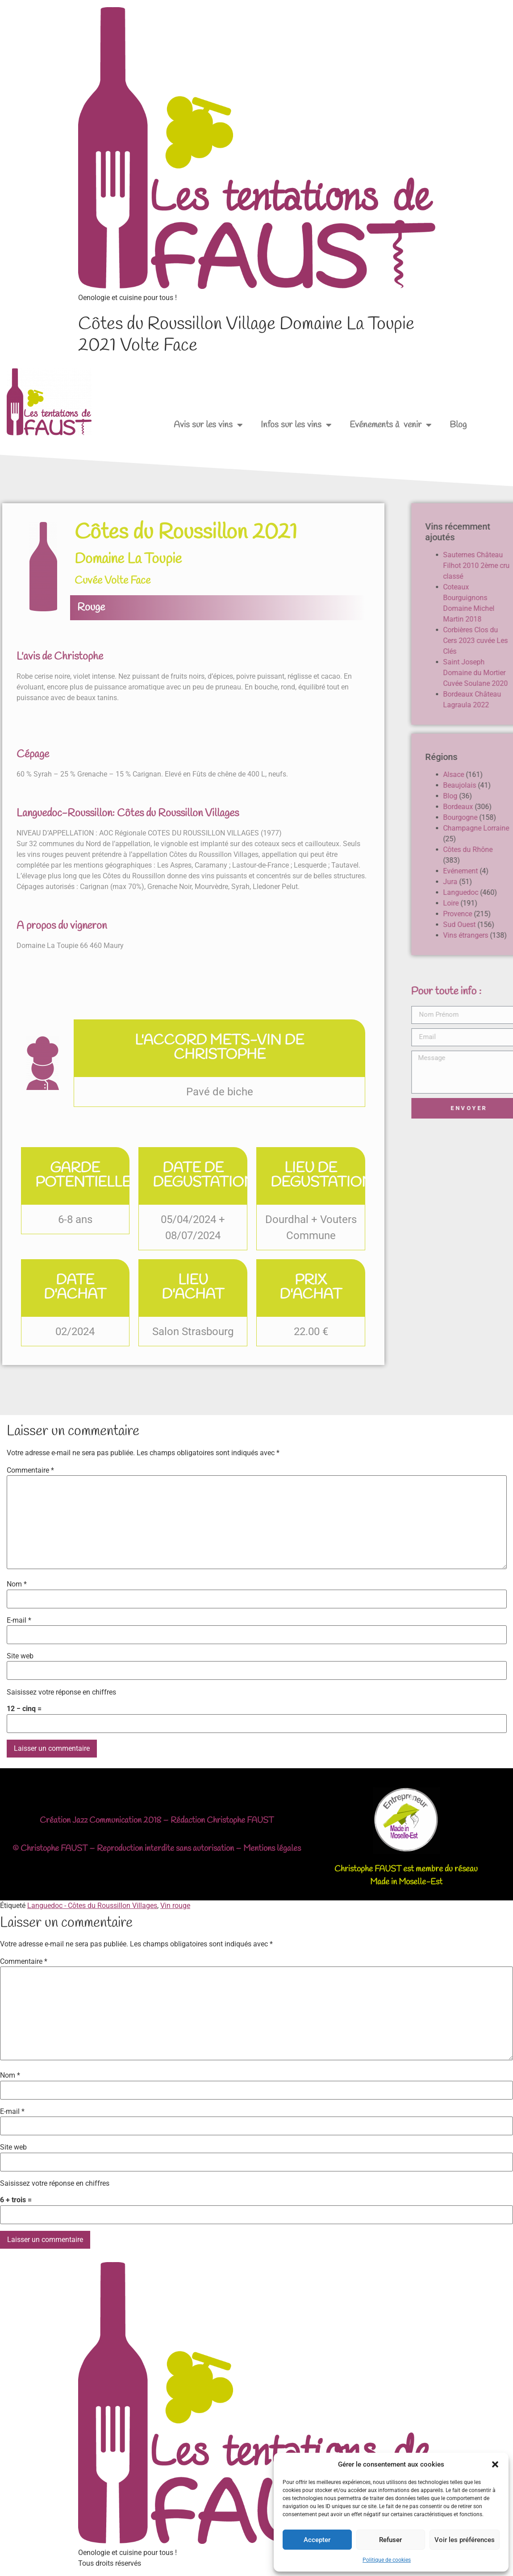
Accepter (317, 2540)
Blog (458, 425)
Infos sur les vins (296, 425)
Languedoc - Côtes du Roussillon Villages (92, 1905)
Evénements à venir (391, 425)
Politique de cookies (387, 2560)
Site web (20, 1656)
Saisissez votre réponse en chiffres (61, 1692)
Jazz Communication (107, 1820)
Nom (17, 1584)
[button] (495, 2464)
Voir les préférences (464, 2540)
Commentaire (30, 1470)
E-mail (19, 1620)
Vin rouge (175, 1905)
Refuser (390, 2540)
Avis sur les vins (208, 425)
